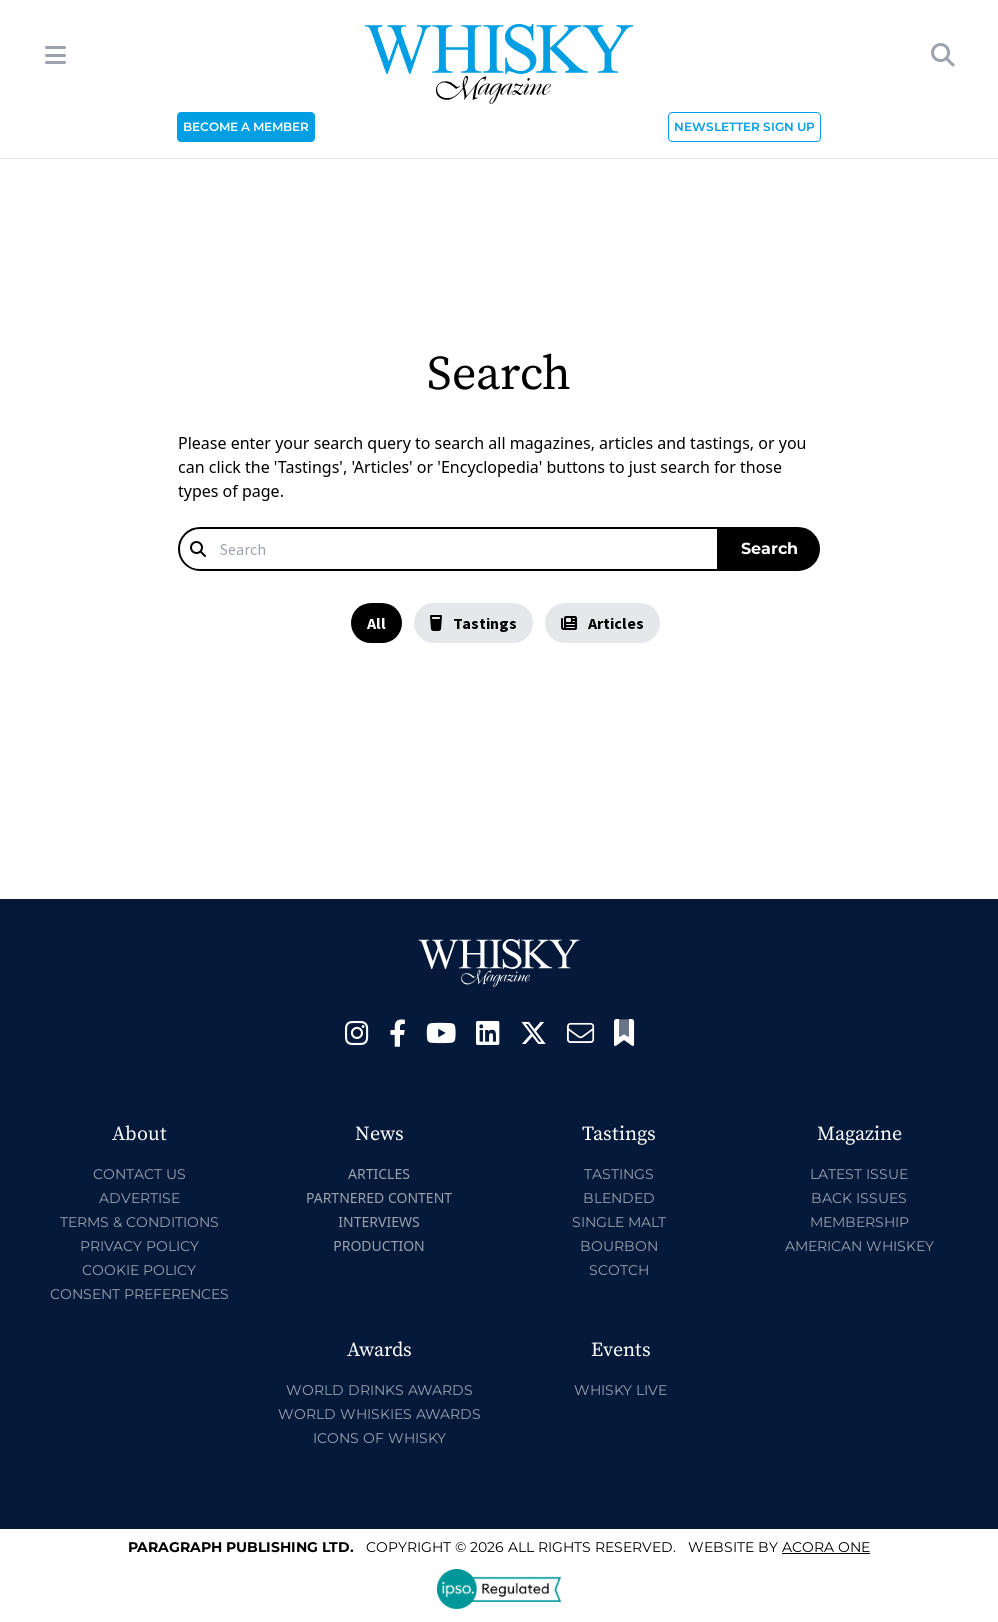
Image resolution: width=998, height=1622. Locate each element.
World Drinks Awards (379, 1390)
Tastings (473, 623)
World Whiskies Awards (379, 1414)
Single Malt (619, 1222)
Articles (602, 623)
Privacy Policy (139, 1246)
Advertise (139, 1198)
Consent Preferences (139, 1294)
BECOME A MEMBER (246, 126)
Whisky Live (620, 1390)
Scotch (619, 1270)
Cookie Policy (139, 1270)
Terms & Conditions (139, 1222)
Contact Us (139, 1174)
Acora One (826, 1547)
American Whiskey (859, 1246)
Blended (619, 1198)
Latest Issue (859, 1174)
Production (379, 1245)
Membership (859, 1222)
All (376, 623)
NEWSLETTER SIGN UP (744, 126)
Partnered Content (379, 1197)
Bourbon (619, 1246)
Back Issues (859, 1198)
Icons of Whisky (379, 1438)
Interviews (378, 1221)
